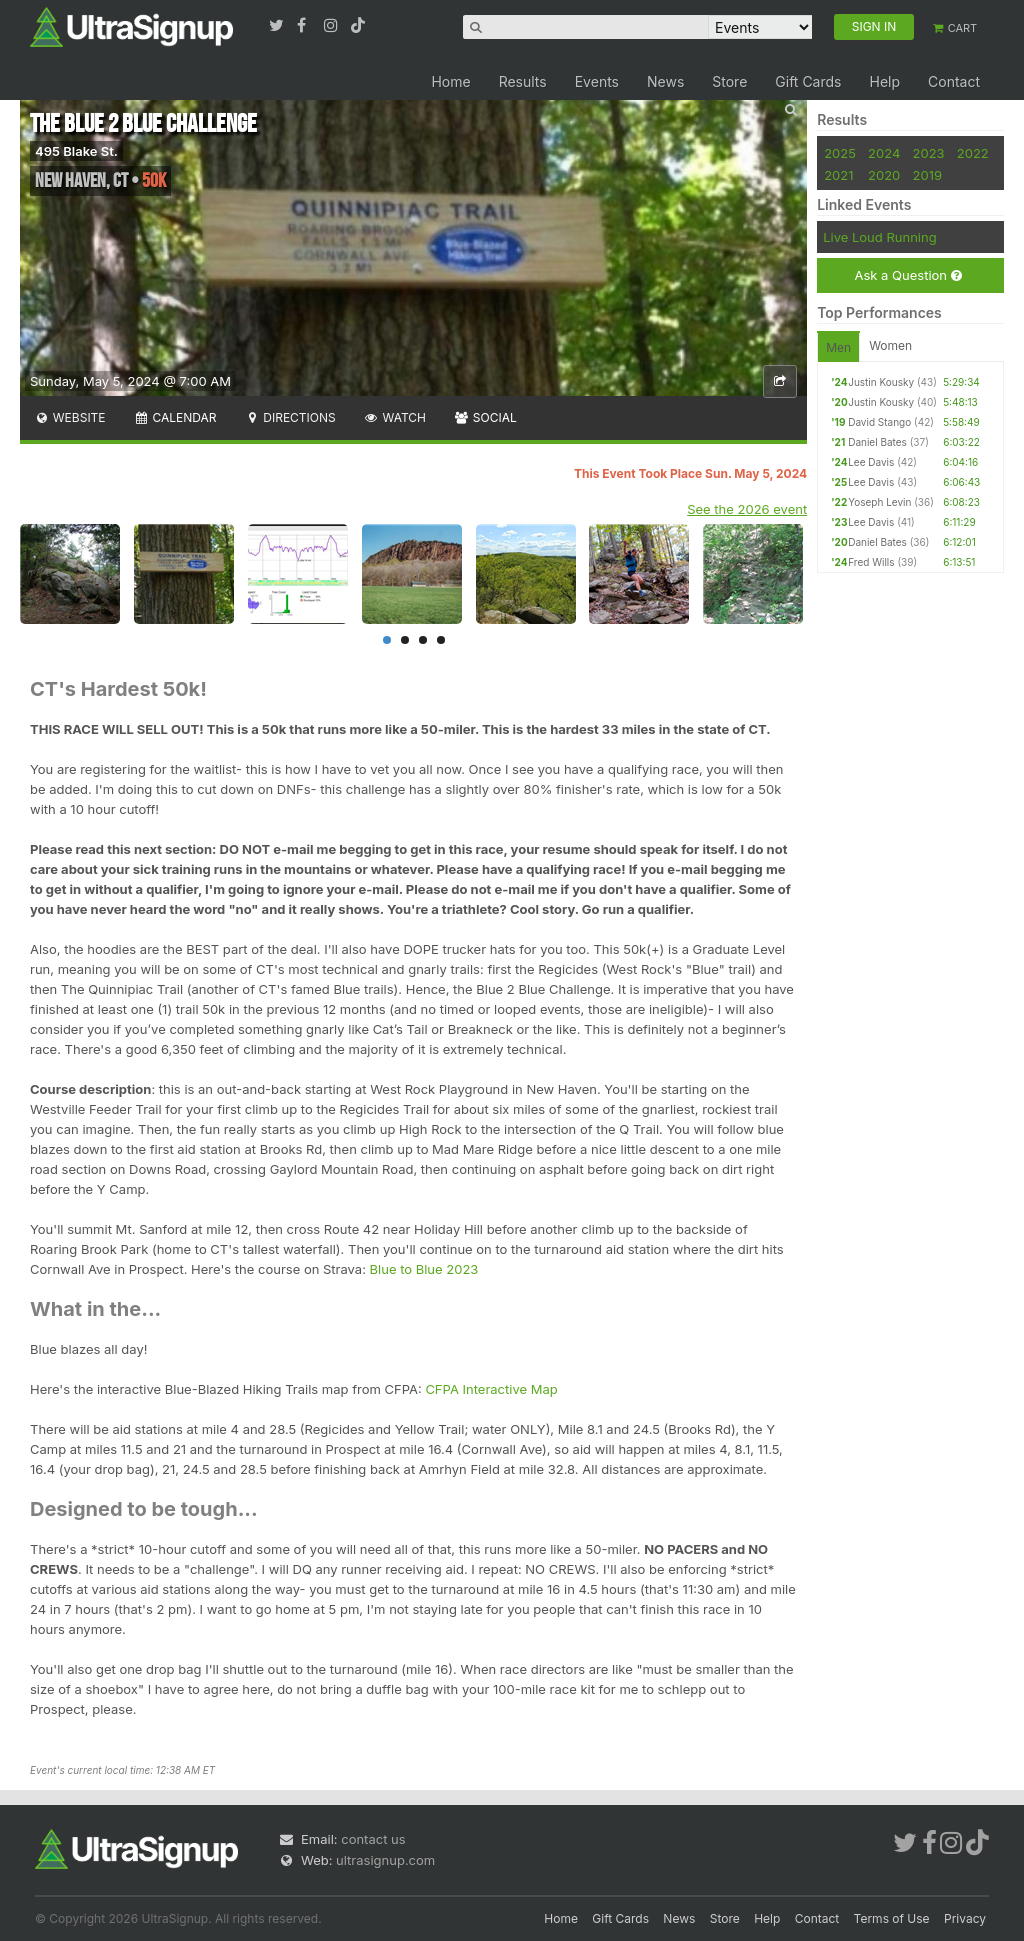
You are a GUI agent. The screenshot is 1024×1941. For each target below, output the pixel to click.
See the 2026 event (747, 509)
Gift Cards (808, 81)
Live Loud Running (879, 237)
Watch (395, 417)
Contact (954, 81)
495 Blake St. (76, 151)
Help (884, 81)
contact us (373, 1839)
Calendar (175, 417)
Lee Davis (871, 462)
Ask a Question (907, 275)
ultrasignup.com (385, 1860)
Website (70, 417)
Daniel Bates (877, 442)
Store (729, 81)
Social (485, 417)
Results (523, 81)
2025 (840, 153)
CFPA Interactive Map (491, 1389)
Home (450, 81)
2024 (884, 153)
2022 (973, 153)
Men (838, 347)
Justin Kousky (881, 382)
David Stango (879, 422)
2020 (884, 175)
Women (890, 345)
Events (597, 81)
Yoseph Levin (879, 502)
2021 (838, 175)
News (665, 81)
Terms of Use (892, 1918)
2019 (927, 175)
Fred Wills (871, 562)
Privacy (965, 1918)
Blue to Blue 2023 (424, 1269)
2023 (929, 153)
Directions (289, 417)
